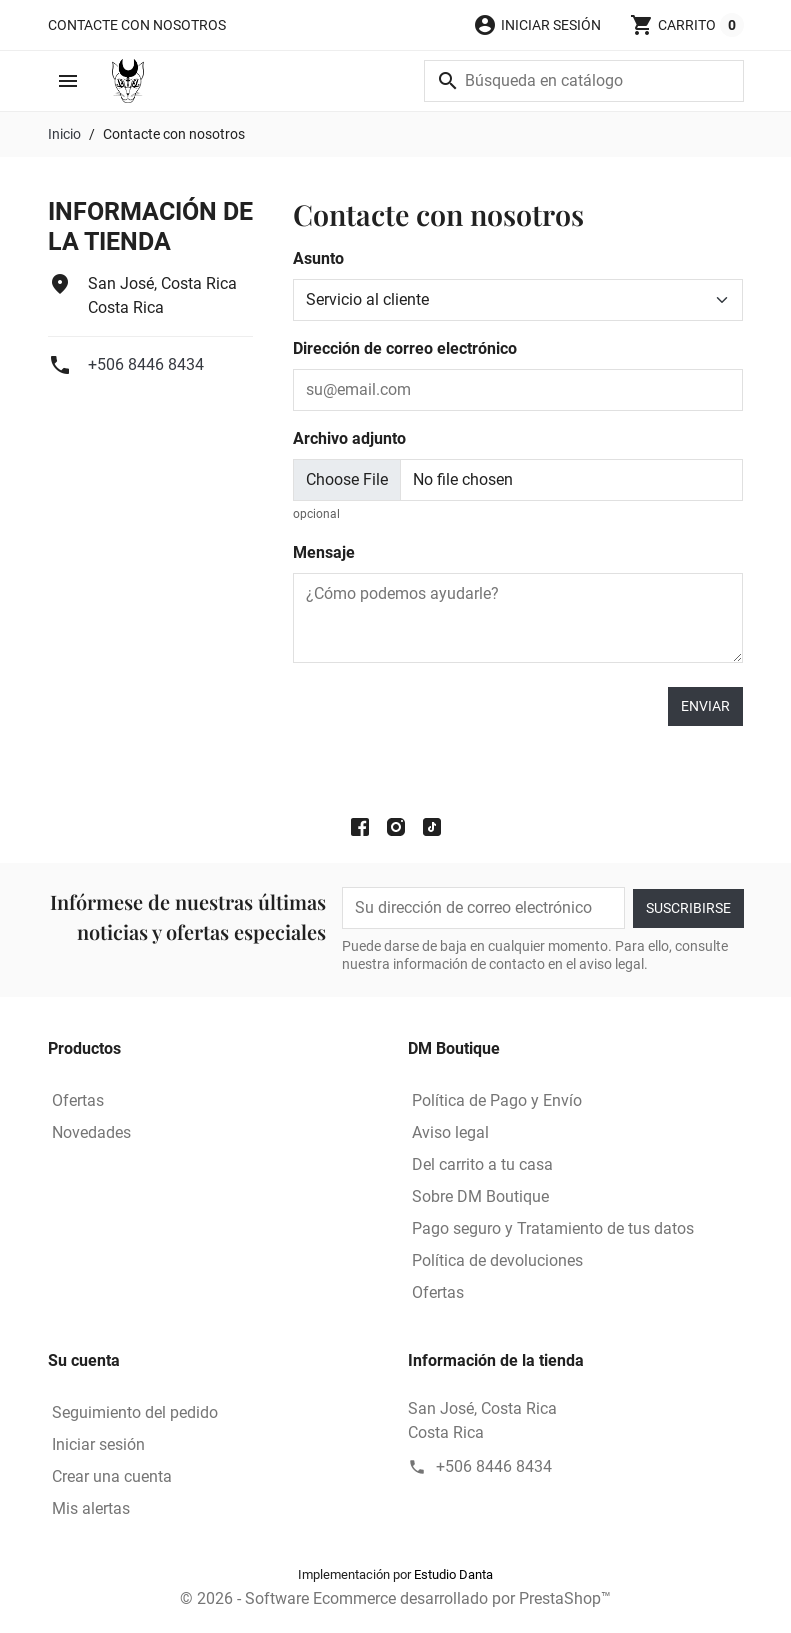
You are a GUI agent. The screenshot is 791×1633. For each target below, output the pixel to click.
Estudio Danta (453, 1574)
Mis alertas (91, 1508)
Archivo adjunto (349, 438)
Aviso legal (450, 1132)
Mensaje (324, 552)
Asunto (318, 258)
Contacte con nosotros (137, 25)
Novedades (91, 1132)
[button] (537, 25)
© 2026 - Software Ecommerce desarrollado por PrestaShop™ (395, 1598)
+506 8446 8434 (146, 364)
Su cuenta (84, 1360)
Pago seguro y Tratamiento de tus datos (553, 1228)
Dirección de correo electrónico (405, 348)
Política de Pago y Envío (497, 1100)
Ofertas (78, 1100)
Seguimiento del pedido (135, 1412)
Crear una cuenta (112, 1476)
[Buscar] (584, 81)
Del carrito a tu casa (482, 1164)
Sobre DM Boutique (480, 1196)
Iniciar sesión (98, 1444)
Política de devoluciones (497, 1260)
